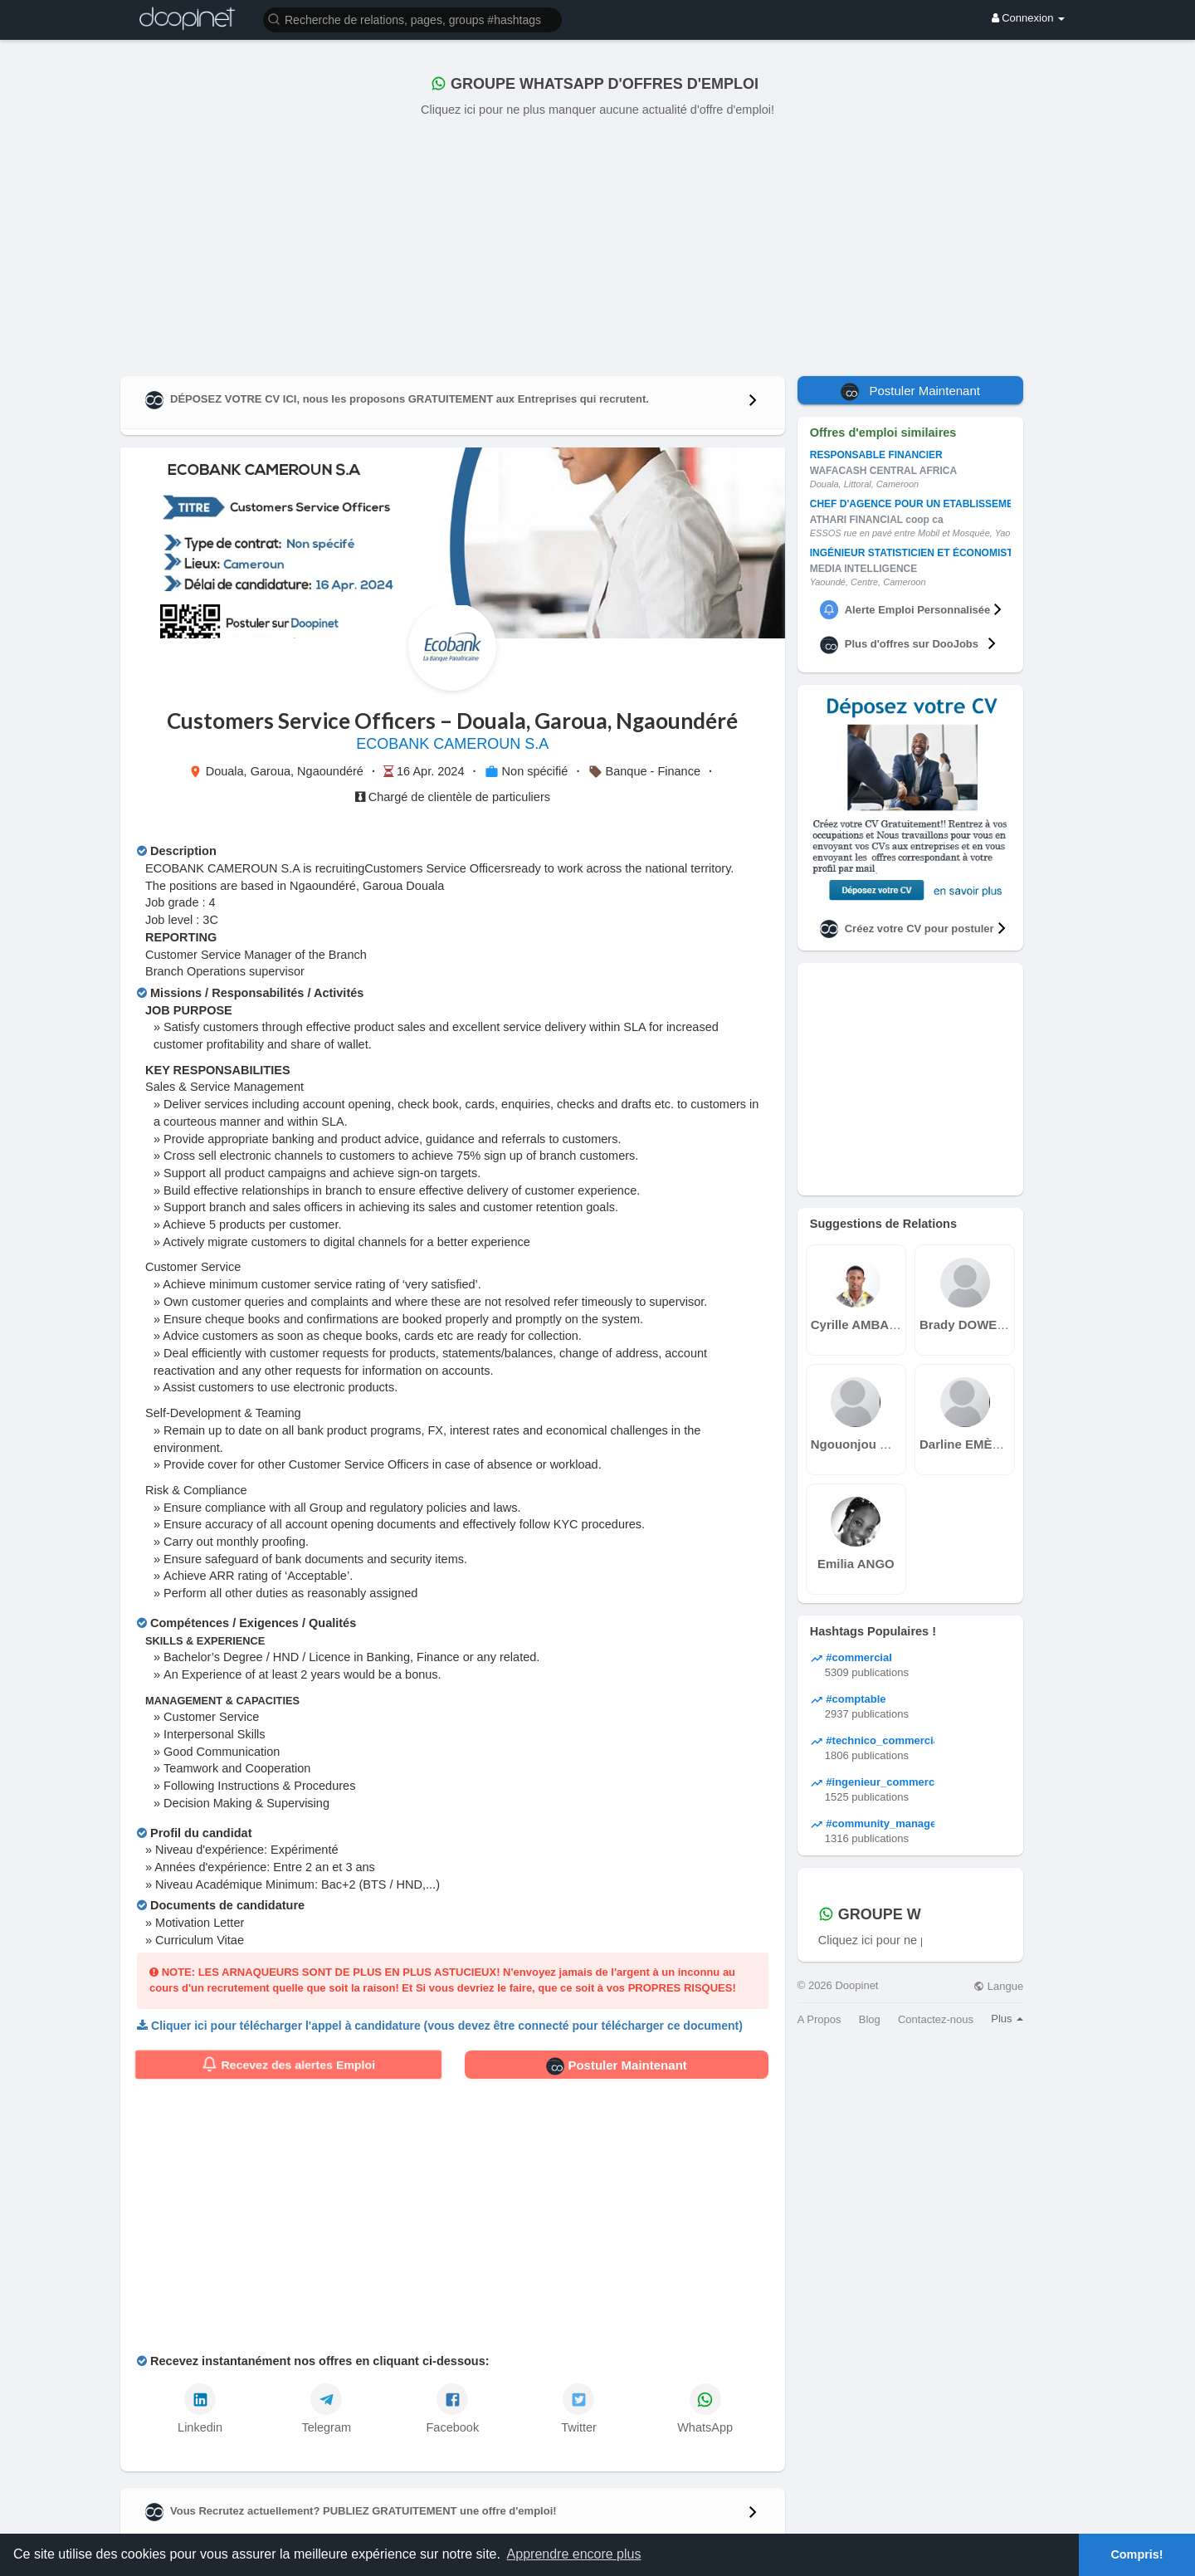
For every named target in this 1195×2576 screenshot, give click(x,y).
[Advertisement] (597, 243)
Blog (869, 2019)
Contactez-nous (935, 2019)
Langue (998, 1986)
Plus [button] (1007, 2018)
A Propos (819, 2019)
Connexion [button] (1028, 18)
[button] (412, 18)
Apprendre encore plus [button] (574, 2554)
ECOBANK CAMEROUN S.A (452, 744)
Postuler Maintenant (616, 2066)
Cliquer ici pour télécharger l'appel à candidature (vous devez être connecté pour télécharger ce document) (447, 2025)
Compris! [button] (1136, 2554)
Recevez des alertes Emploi (288, 2064)
